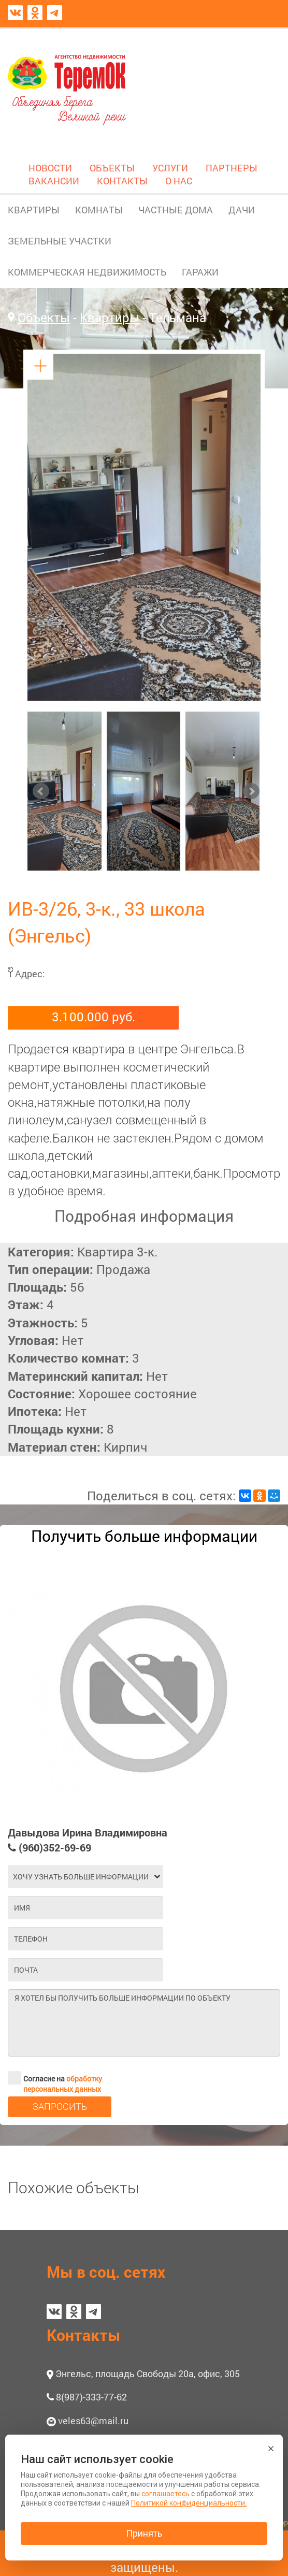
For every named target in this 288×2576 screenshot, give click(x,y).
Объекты (44, 317)
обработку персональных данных (62, 2084)
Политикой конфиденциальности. (189, 2503)
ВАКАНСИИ (53, 181)
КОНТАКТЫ (122, 181)
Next (251, 791)
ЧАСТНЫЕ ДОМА (175, 210)
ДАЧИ (241, 210)
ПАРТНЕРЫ (231, 168)
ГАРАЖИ (200, 272)
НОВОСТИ (50, 168)
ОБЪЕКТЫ (112, 168)
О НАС (178, 181)
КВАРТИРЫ (34, 210)
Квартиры (109, 317)
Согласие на (55, 2078)
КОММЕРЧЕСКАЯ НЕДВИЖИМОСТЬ (87, 272)
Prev (41, 791)
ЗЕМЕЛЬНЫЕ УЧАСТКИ (59, 241)
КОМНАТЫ (99, 210)
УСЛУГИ (170, 168)
